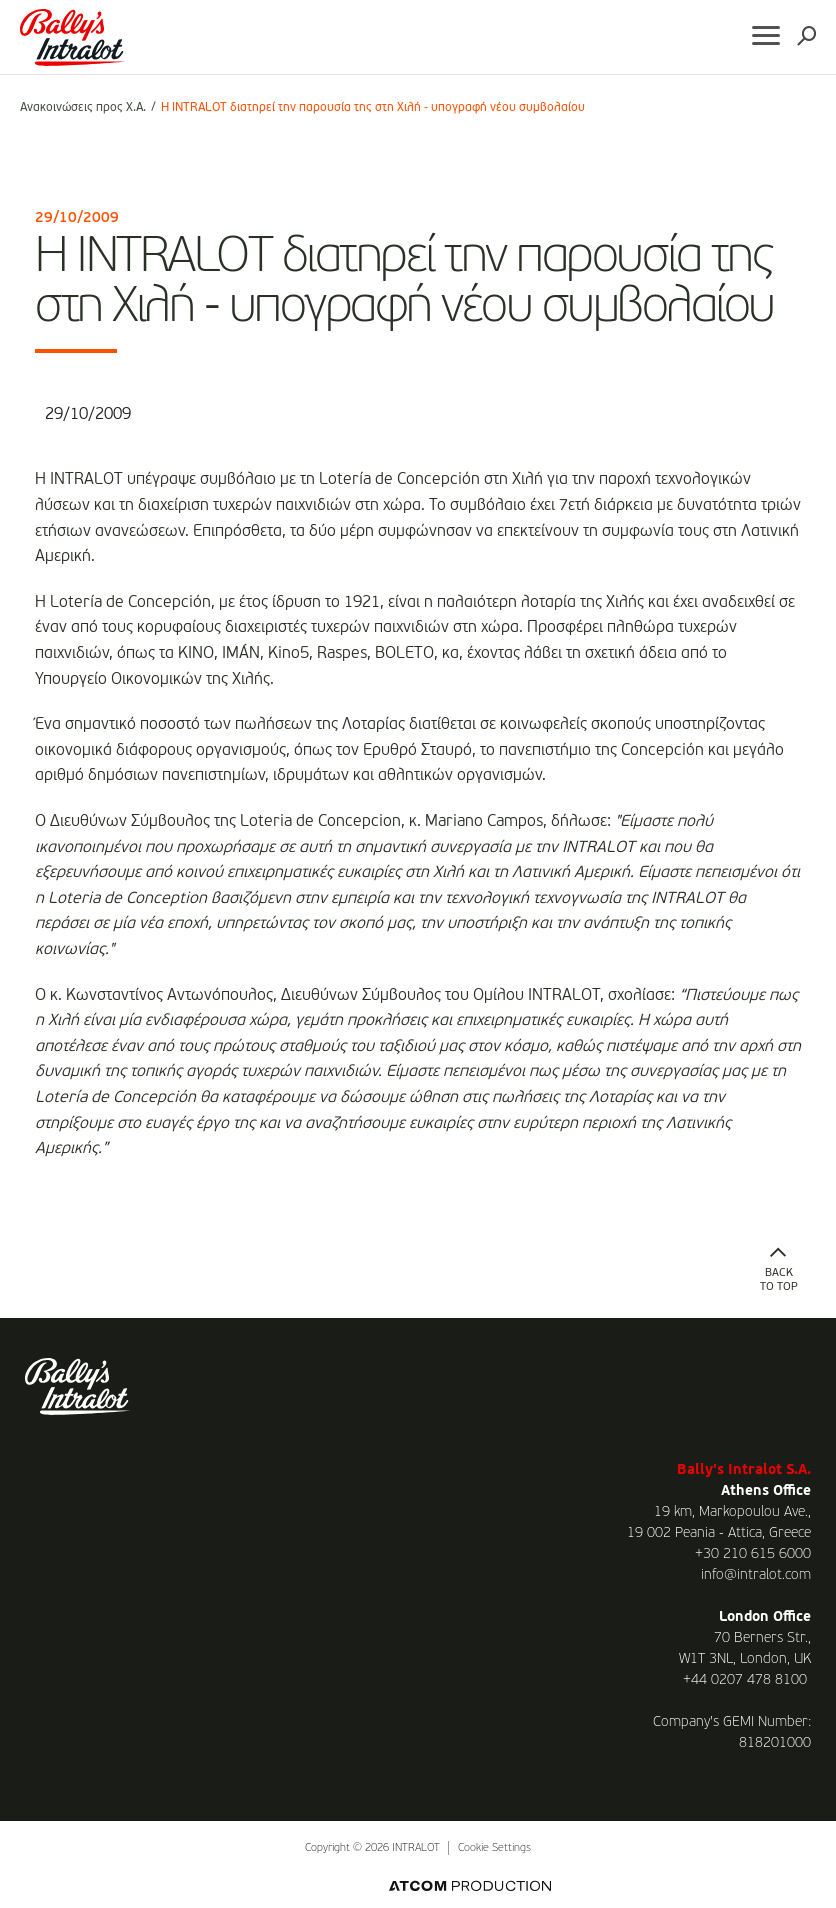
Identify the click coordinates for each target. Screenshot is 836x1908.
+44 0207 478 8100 (745, 1680)
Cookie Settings (494, 1848)
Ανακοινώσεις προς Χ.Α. (83, 108)
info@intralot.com (756, 1575)
